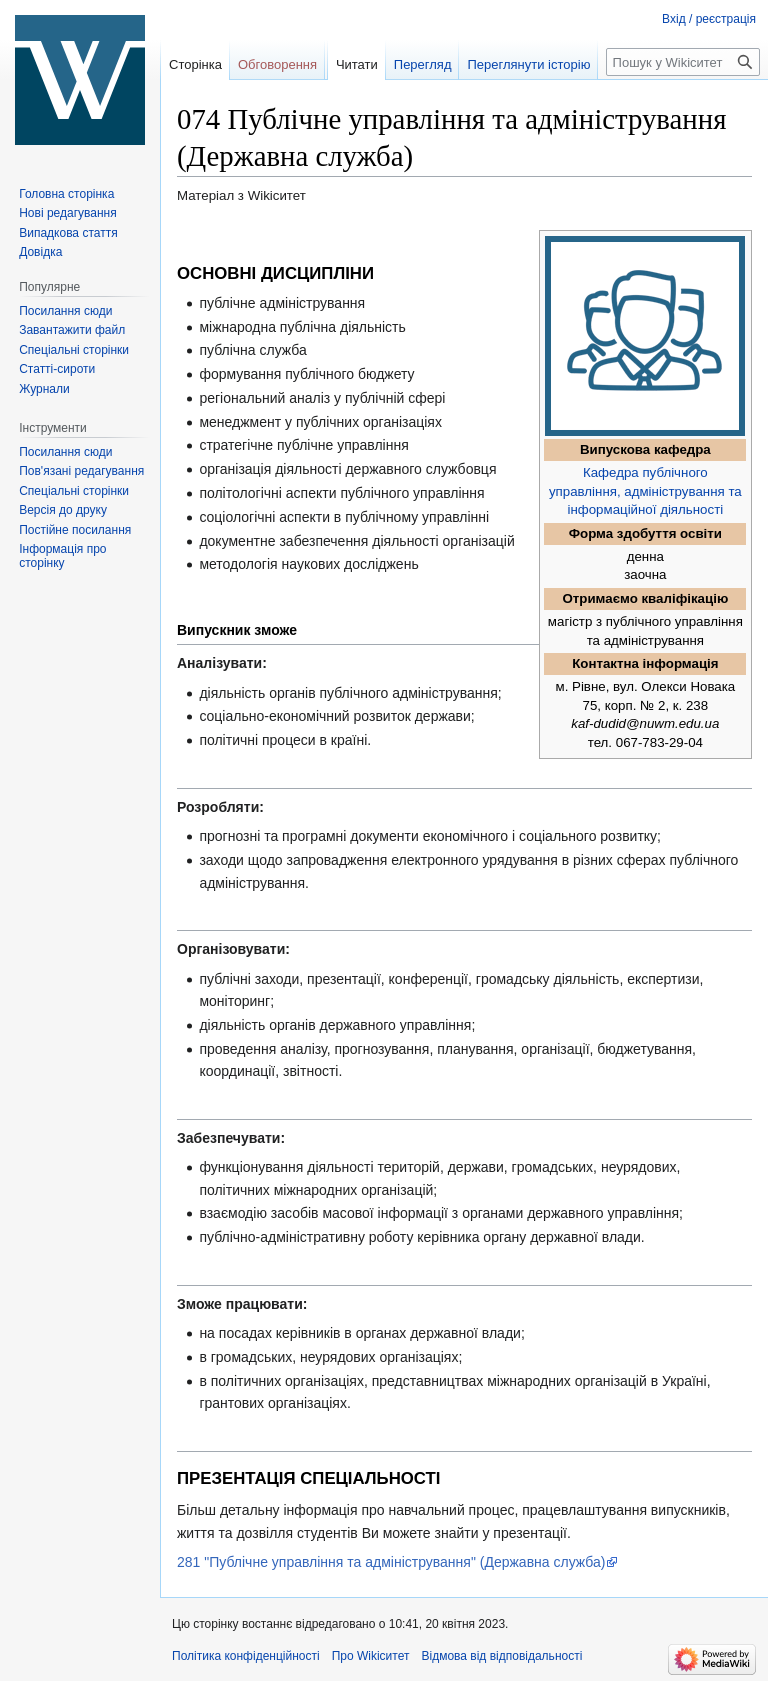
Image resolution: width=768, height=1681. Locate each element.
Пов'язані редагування (81, 471)
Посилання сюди (65, 311)
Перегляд (423, 64)
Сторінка (195, 64)
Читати (357, 64)
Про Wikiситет (371, 1656)
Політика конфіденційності (246, 1656)
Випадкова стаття (68, 233)
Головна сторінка (66, 194)
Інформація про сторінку (62, 556)
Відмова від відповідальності (501, 1656)
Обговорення (277, 64)
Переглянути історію (528, 64)
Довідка (40, 252)
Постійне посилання (75, 530)
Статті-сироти (57, 369)
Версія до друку (63, 510)
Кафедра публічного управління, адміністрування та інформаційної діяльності (645, 491)
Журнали (44, 389)
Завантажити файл (72, 330)
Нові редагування (68, 213)
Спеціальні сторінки (74, 350)
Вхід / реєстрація (709, 19)
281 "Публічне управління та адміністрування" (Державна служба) (391, 1562)
